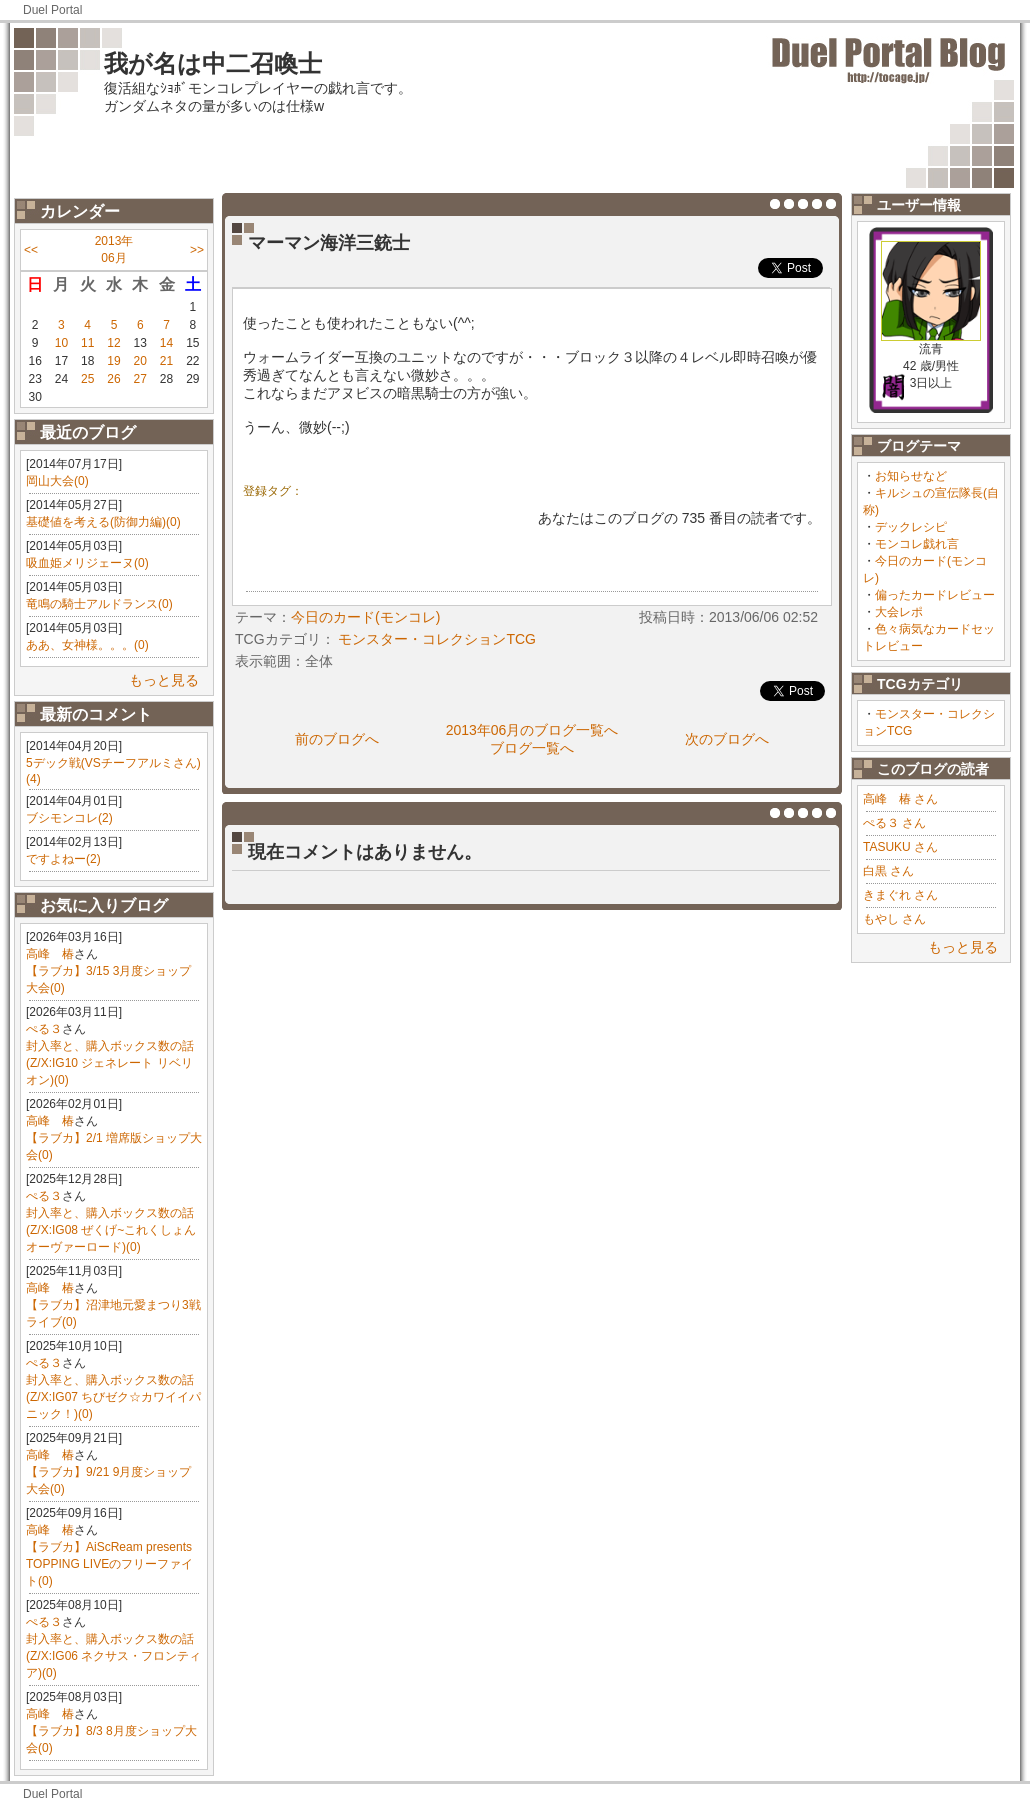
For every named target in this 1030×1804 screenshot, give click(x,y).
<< (31, 250)
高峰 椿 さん (900, 799)
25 (87, 379)
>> (197, 250)
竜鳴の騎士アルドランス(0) (99, 604)
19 (113, 361)
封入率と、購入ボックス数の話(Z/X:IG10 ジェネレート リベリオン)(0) (110, 1063)
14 (166, 343)
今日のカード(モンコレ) (365, 617)
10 (61, 343)
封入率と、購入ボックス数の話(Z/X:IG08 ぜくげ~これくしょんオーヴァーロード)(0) (111, 1230)
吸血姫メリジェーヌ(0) (87, 563)
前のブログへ (337, 739)
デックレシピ (911, 527)
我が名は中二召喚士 (213, 63)
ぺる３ (44, 1029)
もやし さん (894, 919)
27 (140, 379)
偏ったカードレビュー (935, 595)
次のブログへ (727, 739)
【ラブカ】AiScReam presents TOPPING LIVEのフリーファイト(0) (109, 1564)
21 (166, 361)
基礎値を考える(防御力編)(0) (103, 522)
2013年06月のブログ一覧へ (532, 730)
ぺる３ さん (894, 823)
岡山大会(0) (57, 481)
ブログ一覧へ (532, 748)
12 (113, 343)
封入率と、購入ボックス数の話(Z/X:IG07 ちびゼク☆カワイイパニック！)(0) (113, 1397)
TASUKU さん (900, 847)
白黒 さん (888, 871)
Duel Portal (52, 10)
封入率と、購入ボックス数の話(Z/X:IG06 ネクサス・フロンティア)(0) (113, 1656)
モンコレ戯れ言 (917, 544)
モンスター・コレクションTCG (437, 639)
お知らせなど (911, 476)
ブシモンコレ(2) (69, 818)
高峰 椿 (50, 954)
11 (87, 343)
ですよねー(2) (63, 859)
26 (113, 379)
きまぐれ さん (900, 895)
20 (140, 361)
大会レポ (899, 612)
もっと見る (164, 680)
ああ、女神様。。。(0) (87, 645)
